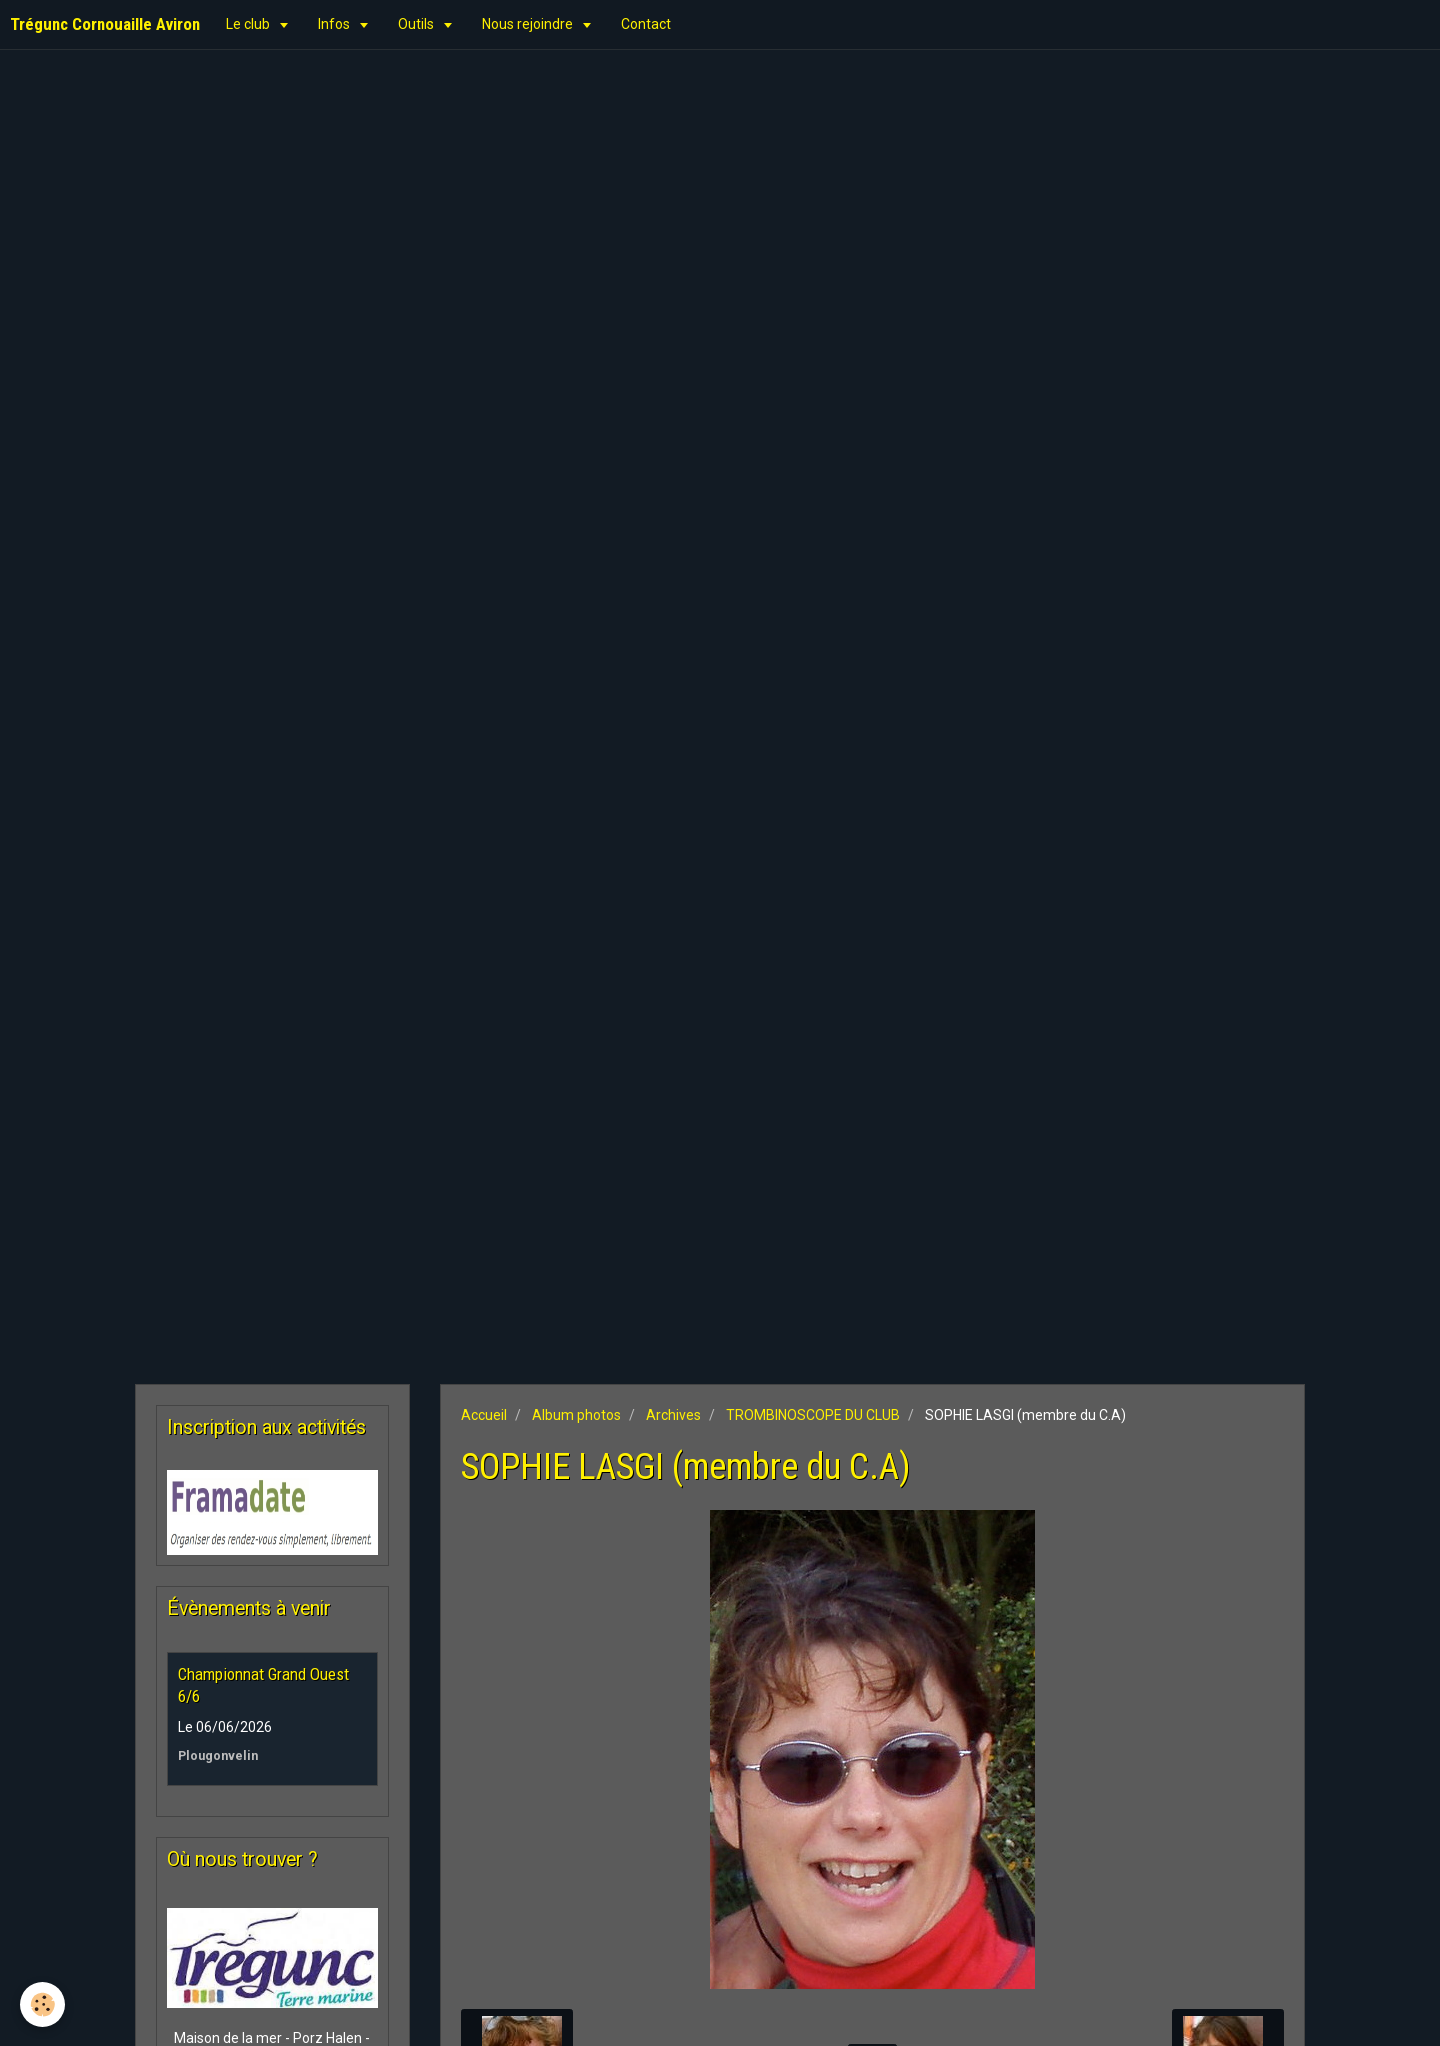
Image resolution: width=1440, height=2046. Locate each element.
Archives (673, 1415)
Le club (249, 24)
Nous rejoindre (529, 24)
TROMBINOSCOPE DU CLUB (813, 1415)
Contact (646, 24)
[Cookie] (42, 2004)
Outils (417, 24)
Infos (335, 24)
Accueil (484, 1415)
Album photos (576, 1415)
